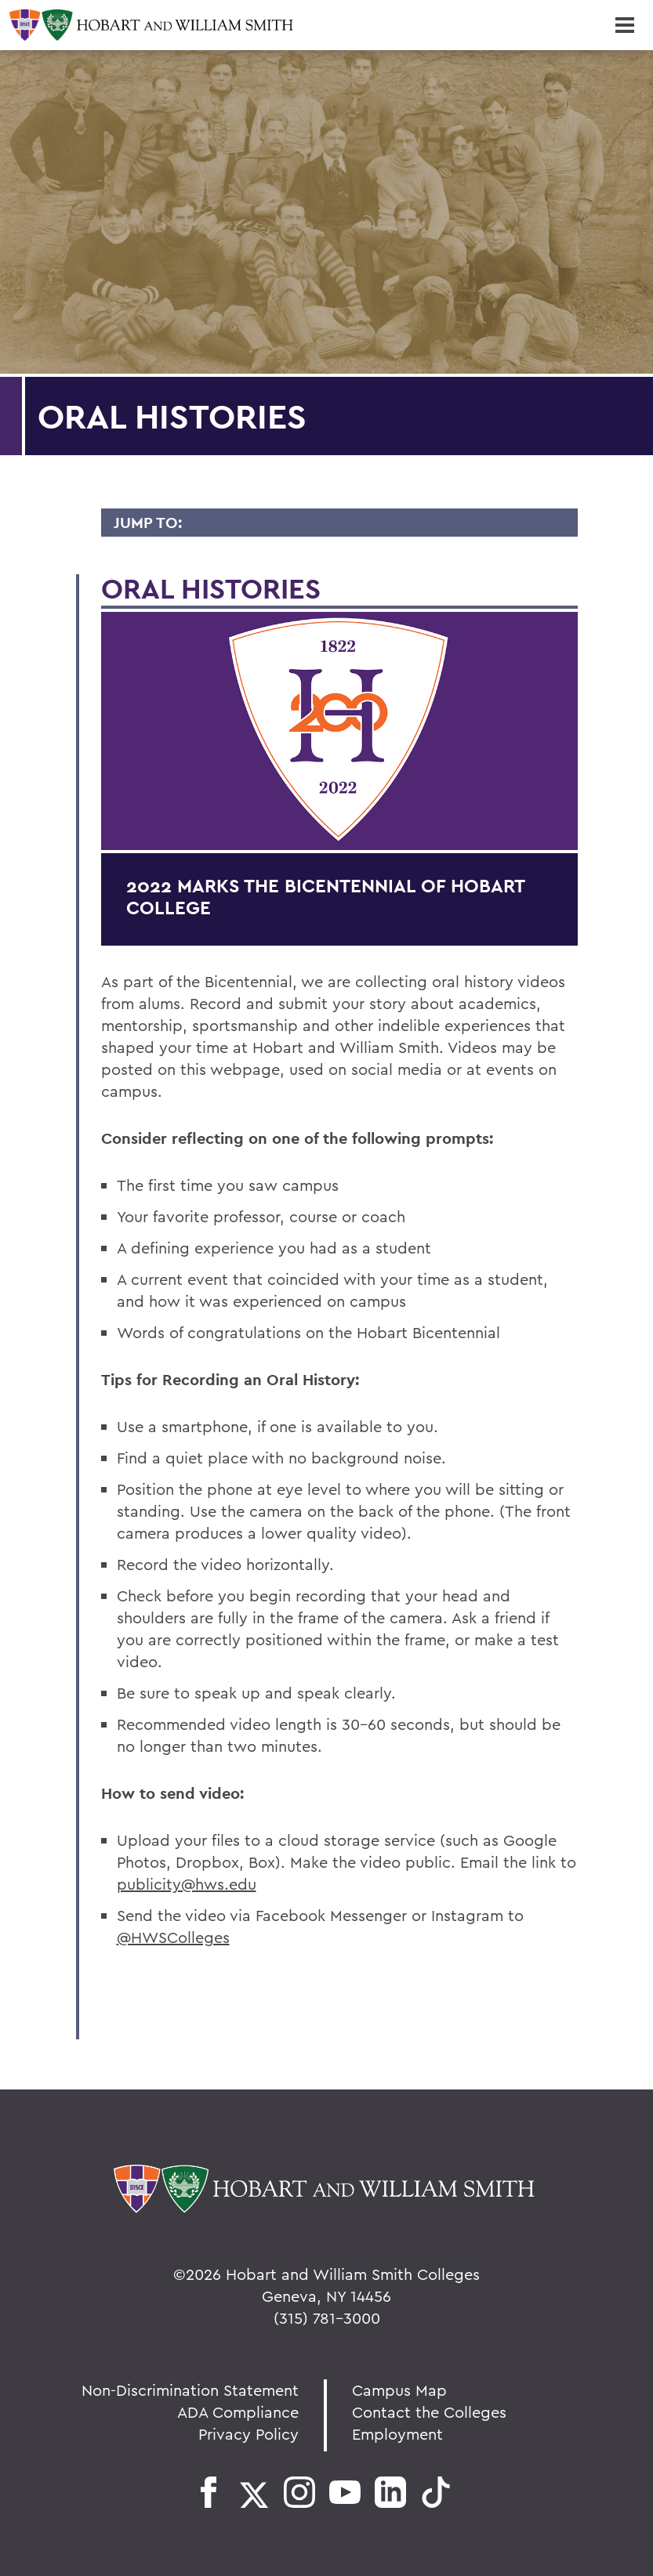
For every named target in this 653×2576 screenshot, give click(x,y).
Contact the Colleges (429, 2412)
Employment (397, 2434)
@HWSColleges (173, 1937)
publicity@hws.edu (186, 1884)
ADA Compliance (238, 2412)
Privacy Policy (248, 2434)
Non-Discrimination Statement (190, 2390)
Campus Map (399, 2390)
